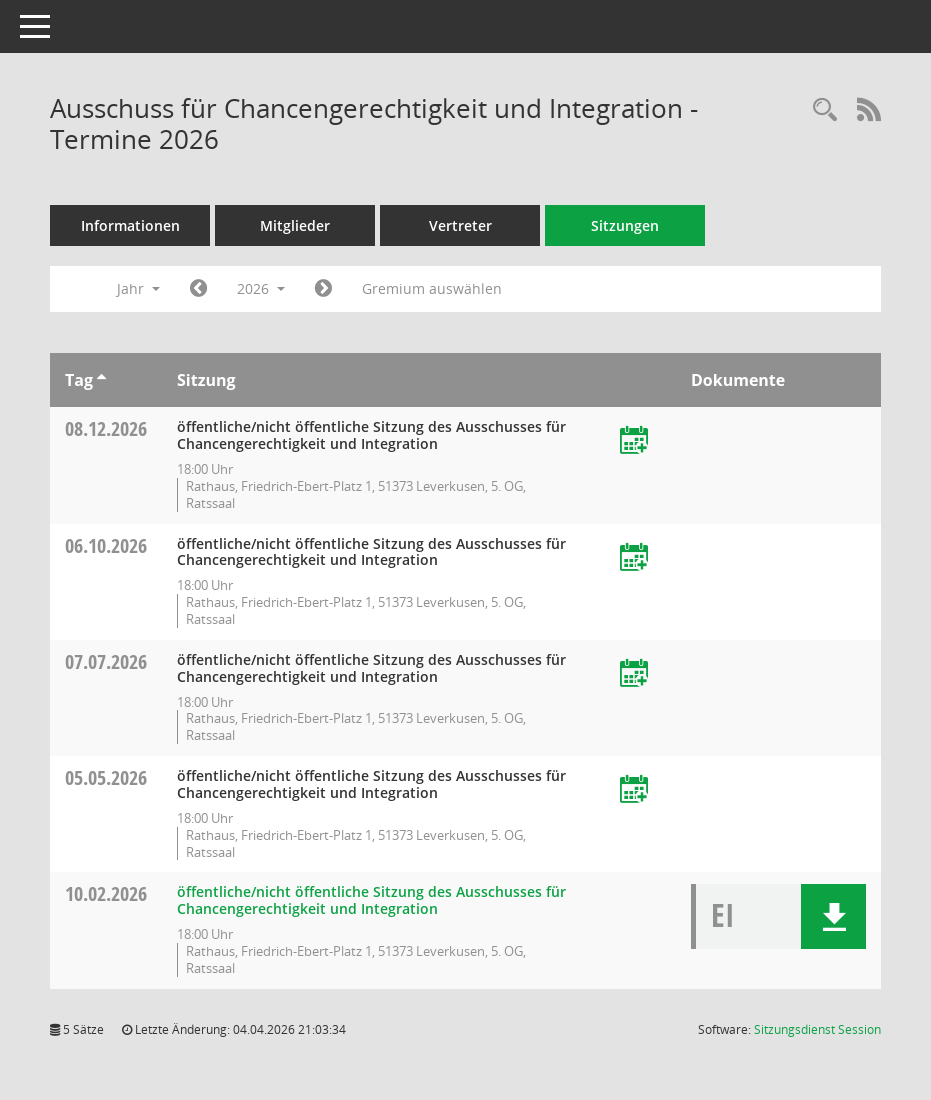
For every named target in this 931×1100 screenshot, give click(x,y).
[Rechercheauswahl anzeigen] (825, 110)
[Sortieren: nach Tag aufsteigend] (101, 380)
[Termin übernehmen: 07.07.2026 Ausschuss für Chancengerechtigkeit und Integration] (634, 674)
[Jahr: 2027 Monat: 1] (323, 289)
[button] (833, 916)
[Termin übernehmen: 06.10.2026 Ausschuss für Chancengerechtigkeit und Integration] (634, 558)
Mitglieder (295, 225)
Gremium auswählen (432, 288)
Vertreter (460, 225)
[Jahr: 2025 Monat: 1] (198, 289)
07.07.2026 (106, 661)
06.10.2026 (106, 545)
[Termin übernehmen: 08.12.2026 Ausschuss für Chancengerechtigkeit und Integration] (634, 441)
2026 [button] (261, 288)
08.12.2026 (106, 428)
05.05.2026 (106, 777)
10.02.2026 (106, 893)
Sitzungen (625, 225)
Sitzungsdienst (817, 1029)
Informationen (130, 225)
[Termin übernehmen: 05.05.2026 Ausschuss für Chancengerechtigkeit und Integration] (634, 790)
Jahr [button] (138, 288)
